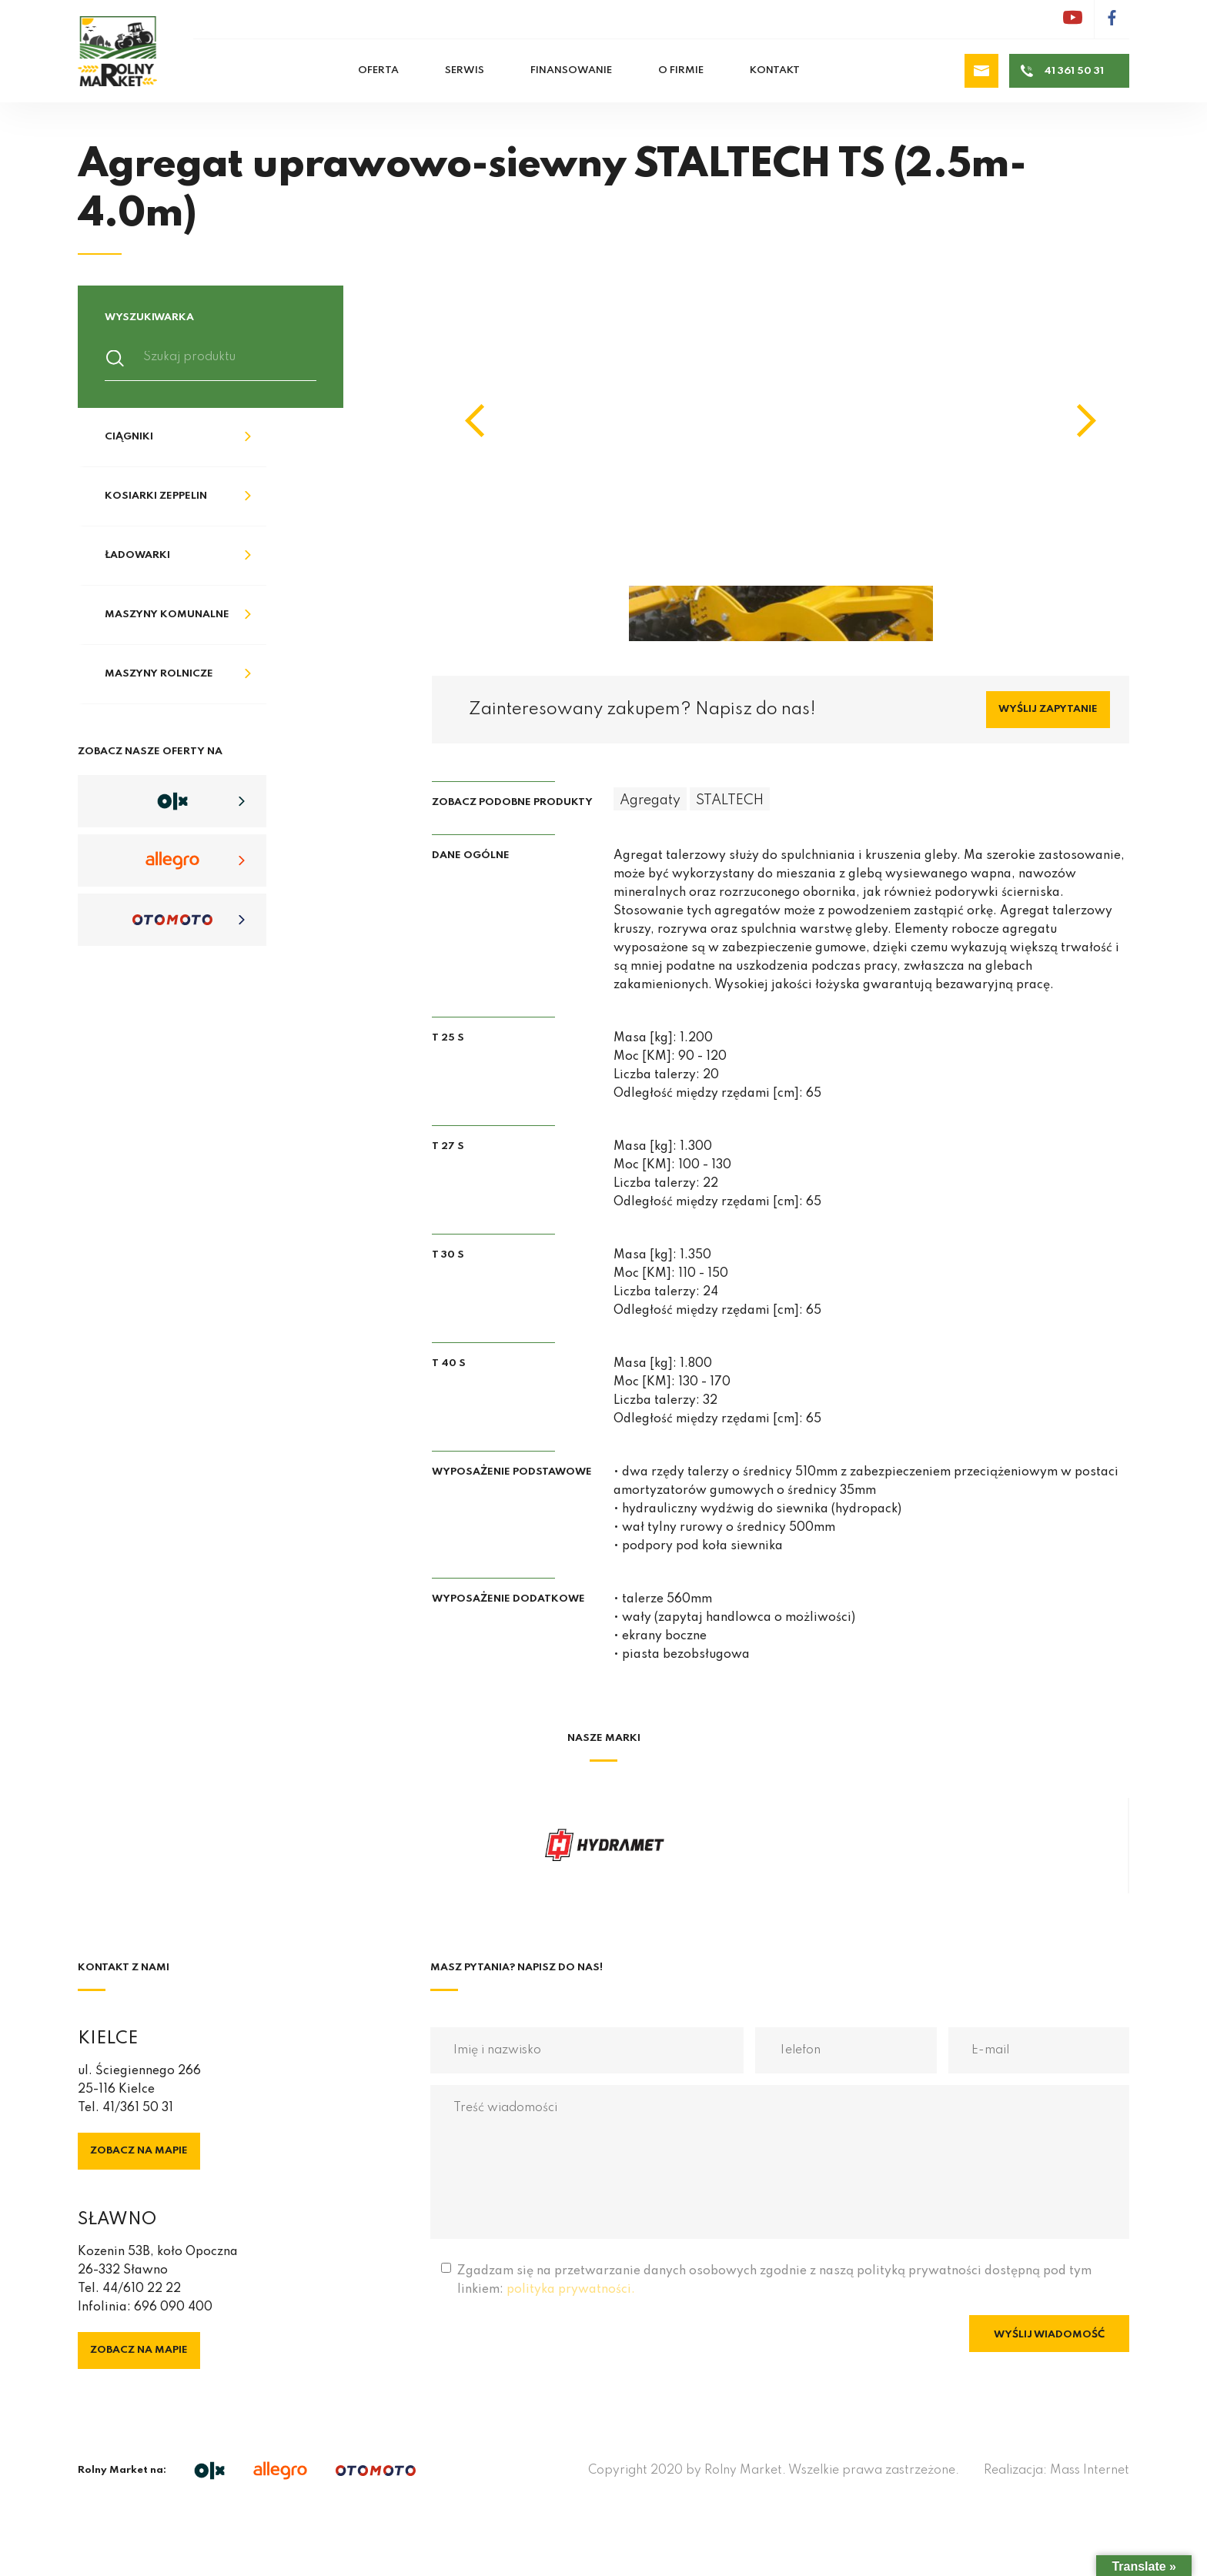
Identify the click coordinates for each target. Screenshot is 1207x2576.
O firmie (681, 70)
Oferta (378, 70)
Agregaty (650, 800)
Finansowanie (571, 70)
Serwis (464, 70)
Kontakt (775, 70)
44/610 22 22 (141, 2289)
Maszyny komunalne (167, 615)
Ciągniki (129, 437)
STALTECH (730, 800)
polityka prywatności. (571, 2290)
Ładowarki (137, 555)
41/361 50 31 (137, 2108)
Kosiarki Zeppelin (156, 496)
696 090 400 (173, 2307)
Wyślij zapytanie (1048, 709)
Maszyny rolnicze (159, 674)
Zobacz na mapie (139, 2151)
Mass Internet (1089, 2470)
